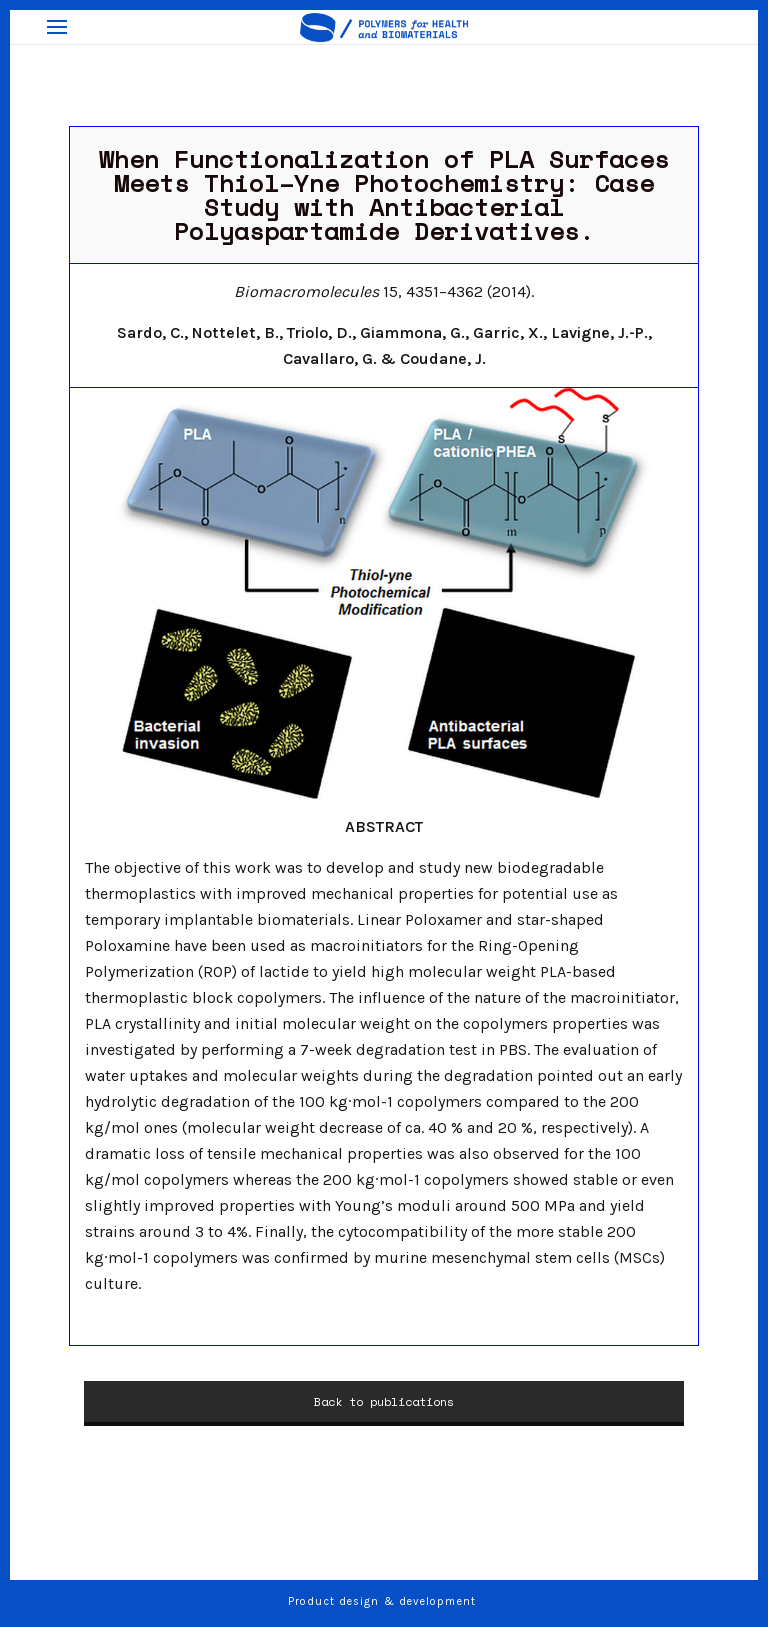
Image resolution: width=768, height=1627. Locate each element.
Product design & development (384, 1601)
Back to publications (384, 1401)
